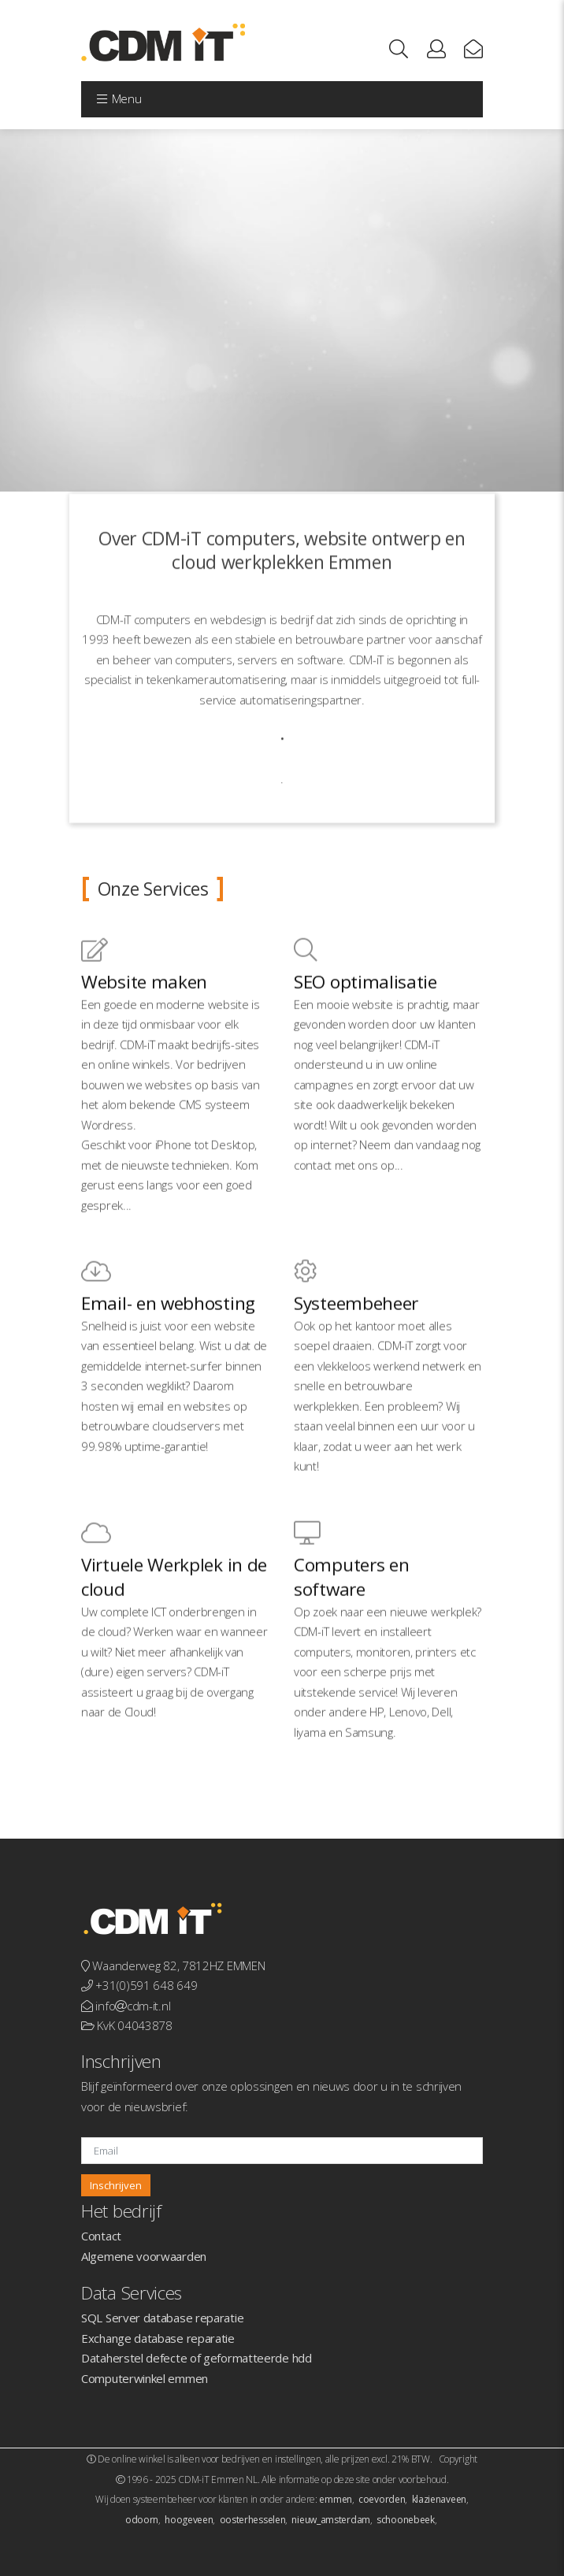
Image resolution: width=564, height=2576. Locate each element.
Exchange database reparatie (158, 2338)
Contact (101, 2236)
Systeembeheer (356, 1374)
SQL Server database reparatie (162, 2317)
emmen (335, 2499)
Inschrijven (116, 2185)
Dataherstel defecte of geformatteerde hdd (196, 2358)
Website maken (144, 1053)
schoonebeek (406, 2519)
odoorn (141, 2519)
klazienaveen (439, 2499)
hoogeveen (189, 2519)
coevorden (381, 2499)
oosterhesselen (253, 2519)
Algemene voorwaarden (143, 2256)
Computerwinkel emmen (144, 2378)
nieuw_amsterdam (330, 2519)
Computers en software (351, 1648)
